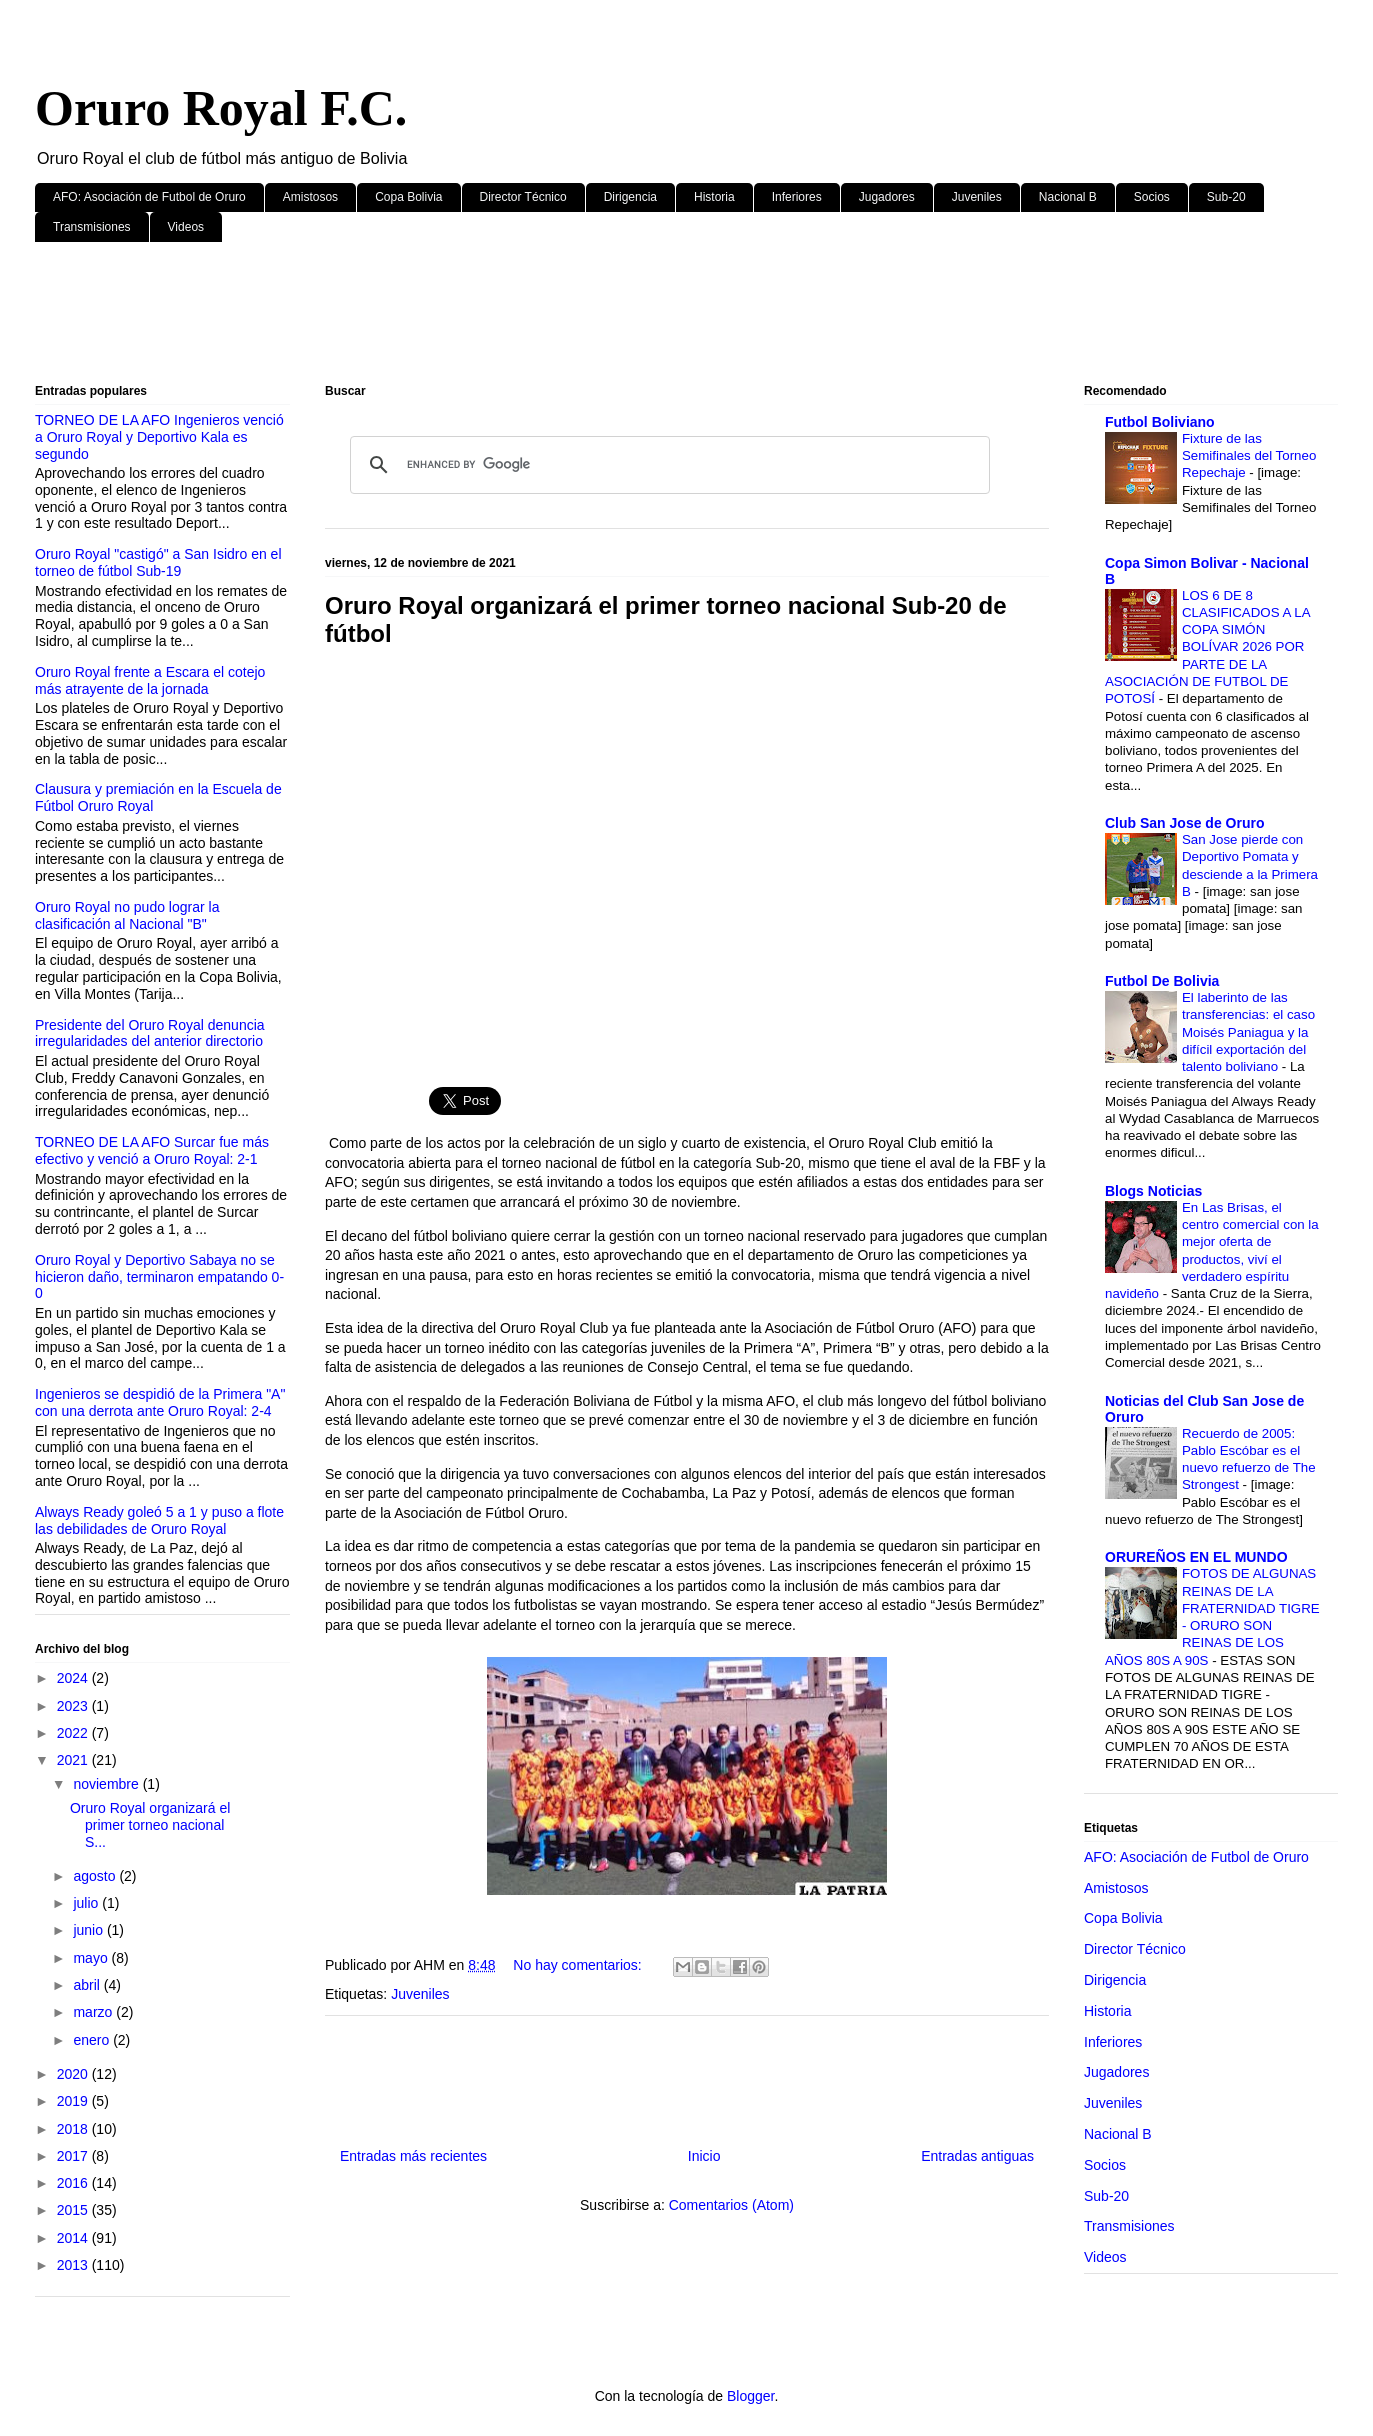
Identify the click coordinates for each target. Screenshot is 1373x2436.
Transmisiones (92, 227)
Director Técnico (523, 197)
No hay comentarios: (579, 1965)
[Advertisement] (635, 317)
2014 (74, 2238)
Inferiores (797, 197)
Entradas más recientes (413, 2156)
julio (87, 1903)
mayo (92, 1958)
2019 (74, 2101)
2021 (74, 1760)
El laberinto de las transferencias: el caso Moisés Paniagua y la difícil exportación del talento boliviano (1248, 1032)
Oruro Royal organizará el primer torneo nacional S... (150, 1825)
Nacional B (1068, 197)
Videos (186, 227)
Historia (714, 197)
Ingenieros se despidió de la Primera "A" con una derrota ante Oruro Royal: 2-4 (160, 1402)
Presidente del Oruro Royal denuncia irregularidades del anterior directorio (150, 1033)
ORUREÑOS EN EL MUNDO (1196, 1557)
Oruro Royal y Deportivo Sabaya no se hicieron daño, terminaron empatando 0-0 (159, 1277)
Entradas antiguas (977, 2156)
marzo (94, 2012)
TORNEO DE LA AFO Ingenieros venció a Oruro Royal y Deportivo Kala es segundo (159, 437)
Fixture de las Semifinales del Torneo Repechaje (1249, 456)
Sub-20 (1226, 197)
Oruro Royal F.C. (221, 108)
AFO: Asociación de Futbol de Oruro (149, 197)
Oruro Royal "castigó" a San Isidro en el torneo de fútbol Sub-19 (158, 562)
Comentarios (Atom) (731, 2205)
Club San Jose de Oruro (1184, 823)
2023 (74, 1706)
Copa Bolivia (408, 197)
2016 (74, 2183)
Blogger (750, 2396)
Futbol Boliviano (1160, 422)
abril (88, 1985)
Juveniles (977, 197)
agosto (96, 1876)
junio (89, 1930)
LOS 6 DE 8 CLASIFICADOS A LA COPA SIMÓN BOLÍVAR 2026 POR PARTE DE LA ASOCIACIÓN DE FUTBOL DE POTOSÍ (1207, 647)
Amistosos (310, 197)
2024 (74, 1678)
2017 (74, 2156)
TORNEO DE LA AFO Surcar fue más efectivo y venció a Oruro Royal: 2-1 (152, 1150)
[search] (667, 465)
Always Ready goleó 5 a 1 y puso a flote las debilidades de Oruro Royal (159, 1520)
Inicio (704, 2156)
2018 (74, 2129)
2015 (74, 2210)
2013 (74, 2265)
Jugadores (887, 197)
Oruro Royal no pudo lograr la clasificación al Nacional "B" (127, 915)
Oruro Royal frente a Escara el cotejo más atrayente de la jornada (150, 680)
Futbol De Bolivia (1162, 981)
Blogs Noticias (1153, 1191)
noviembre (107, 1784)
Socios (1152, 197)
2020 (74, 2074)
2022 (74, 1733)
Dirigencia (630, 197)
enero (93, 2040)
